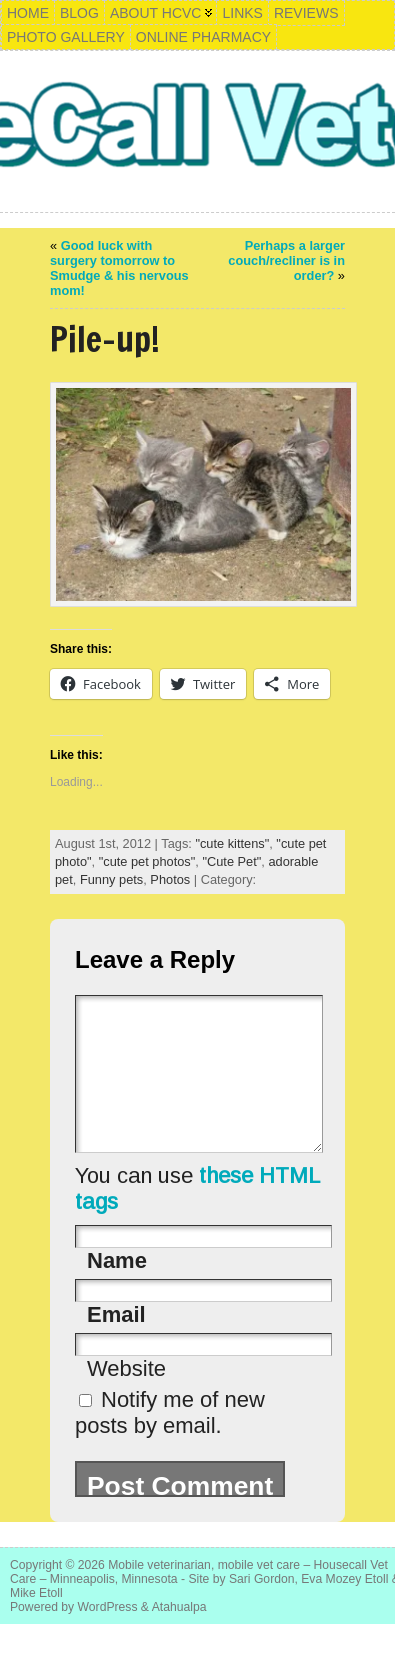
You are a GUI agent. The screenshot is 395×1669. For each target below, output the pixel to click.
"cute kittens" (232, 843)
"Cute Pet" (231, 861)
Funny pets (111, 879)
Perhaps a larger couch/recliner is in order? (286, 260)
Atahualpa (179, 1637)
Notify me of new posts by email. (170, 1442)
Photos (170, 879)
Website (126, 1398)
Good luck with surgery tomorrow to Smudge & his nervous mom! (119, 268)
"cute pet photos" (147, 861)
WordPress (108, 1637)
